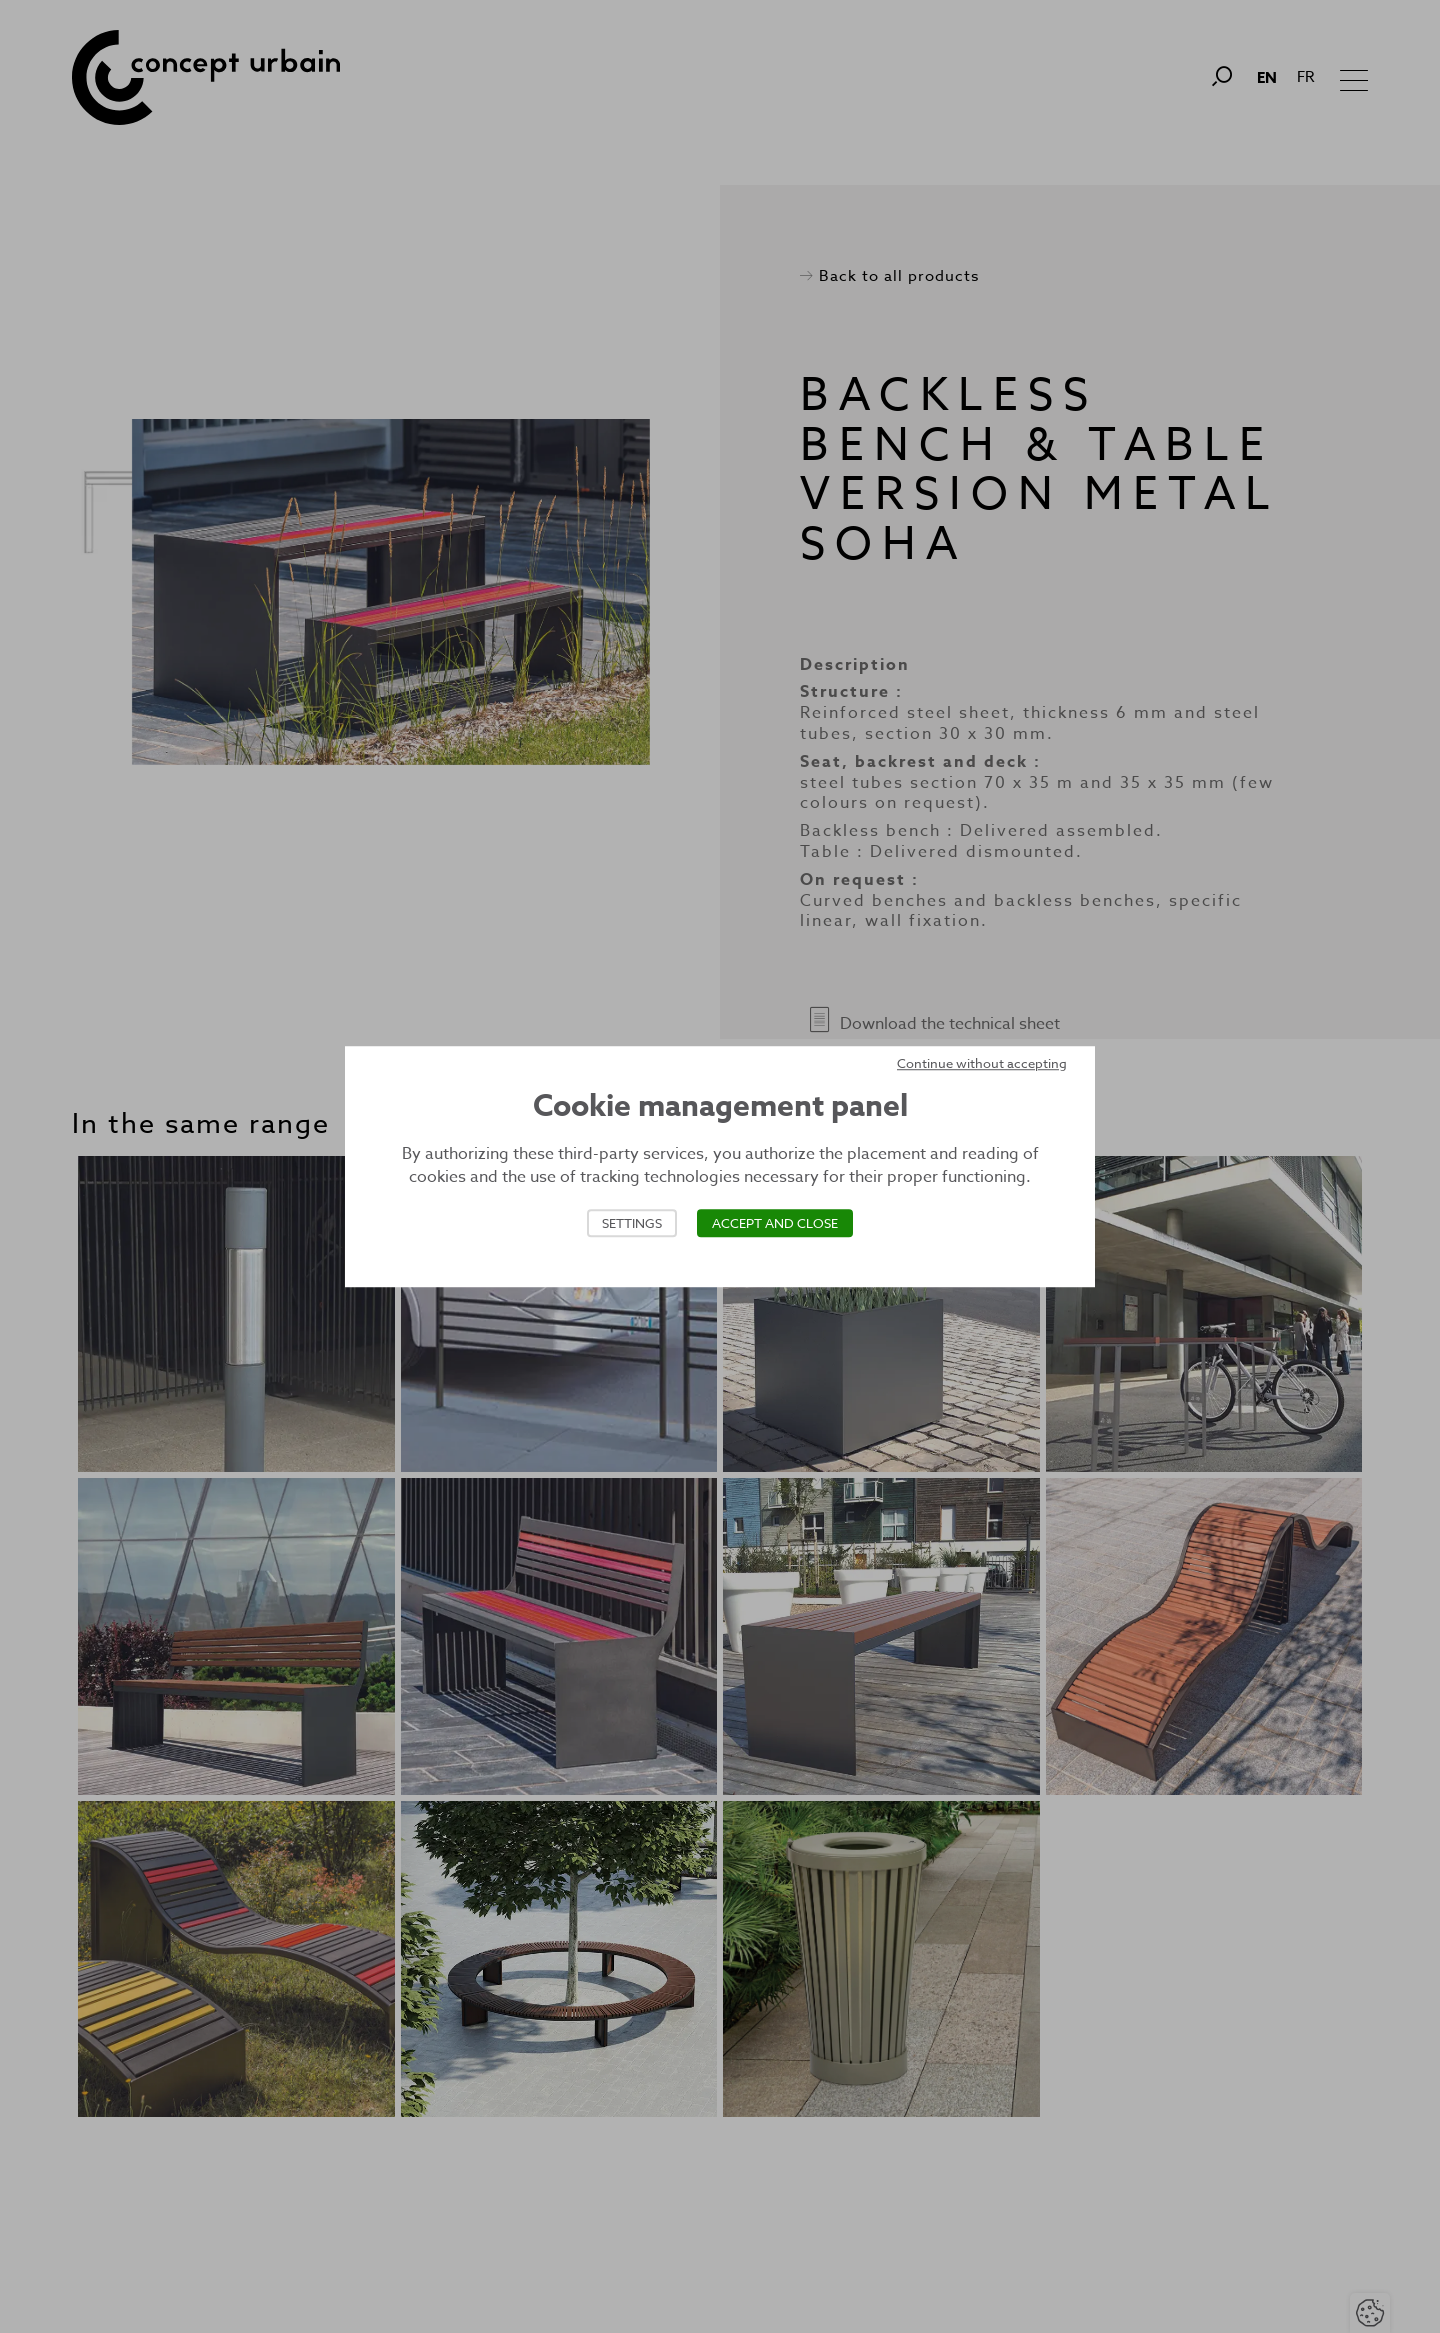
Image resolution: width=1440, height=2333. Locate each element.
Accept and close (775, 1223)
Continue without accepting (982, 1063)
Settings (632, 1223)
